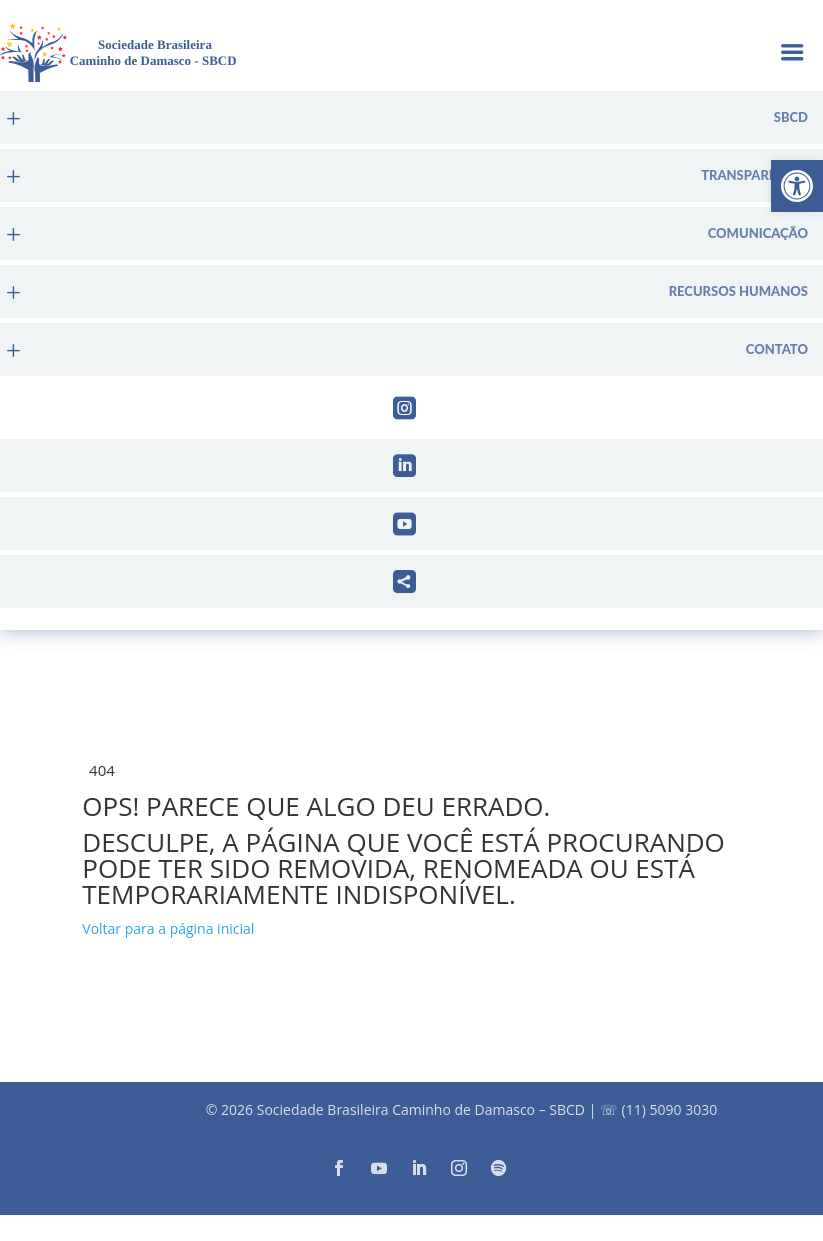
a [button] (791, 54)
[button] (797, 186)
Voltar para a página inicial (168, 928)
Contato (777, 349)
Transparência (754, 175)
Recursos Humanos (738, 291)
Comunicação (758, 233)
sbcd (791, 117)
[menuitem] (411, 117)
